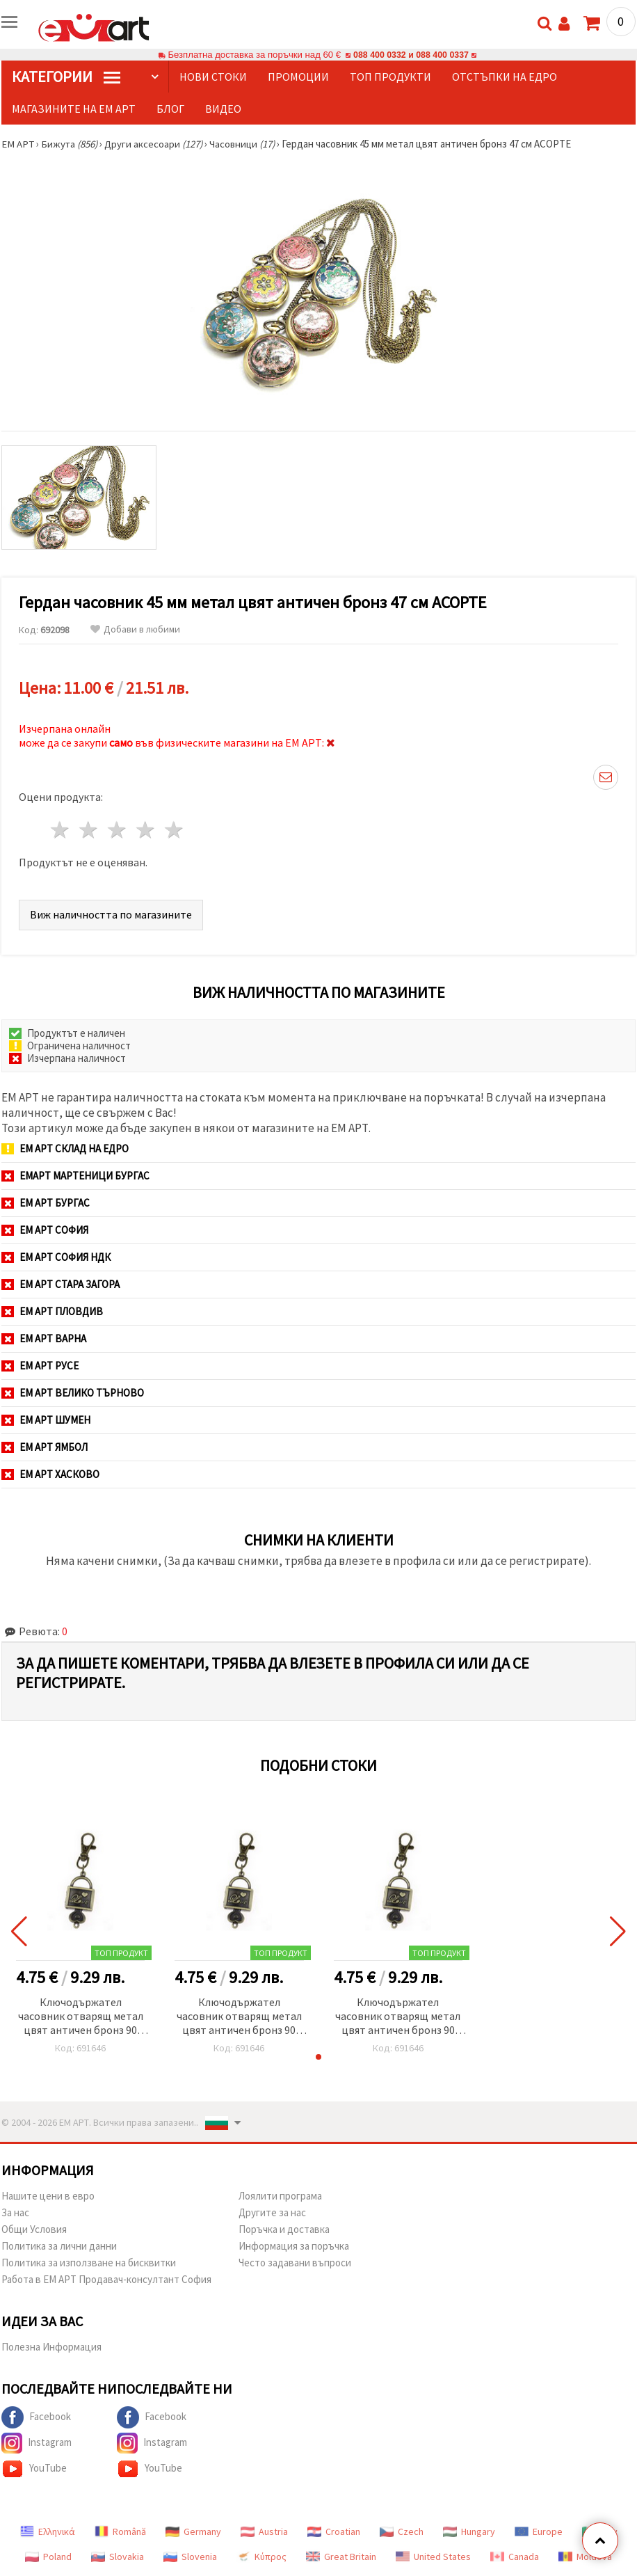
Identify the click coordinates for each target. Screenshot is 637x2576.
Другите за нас (272, 2212)
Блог (170, 109)
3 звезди (118, 830)
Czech (402, 2531)
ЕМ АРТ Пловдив (52, 1311)
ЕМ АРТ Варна (43, 1338)
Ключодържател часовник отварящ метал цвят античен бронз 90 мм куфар (80, 2017)
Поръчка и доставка (284, 2229)
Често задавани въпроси (295, 2262)
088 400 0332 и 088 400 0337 (411, 54)
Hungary (469, 2531)
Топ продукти (390, 77)
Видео (223, 109)
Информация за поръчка (294, 2245)
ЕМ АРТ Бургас (45, 1202)
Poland (48, 2556)
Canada (514, 2556)
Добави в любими (135, 629)
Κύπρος (261, 2556)
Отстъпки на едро (504, 77)
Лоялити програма (280, 2195)
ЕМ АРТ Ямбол (44, 1447)
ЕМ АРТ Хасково (50, 1474)
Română (120, 2531)
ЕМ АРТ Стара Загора (60, 1284)
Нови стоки (213, 77)
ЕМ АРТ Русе (40, 1365)
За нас (15, 2212)
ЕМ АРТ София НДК (56, 1257)
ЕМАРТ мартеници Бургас (75, 1175)
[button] (318, 2057)
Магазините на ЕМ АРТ (74, 109)
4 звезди (145, 830)
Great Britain (341, 2556)
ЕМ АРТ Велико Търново (72, 1392)
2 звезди (89, 830)
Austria (264, 2531)
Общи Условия (34, 2229)
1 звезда (61, 830)
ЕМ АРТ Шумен (45, 1419)
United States (433, 2556)
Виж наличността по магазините (111, 914)
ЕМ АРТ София (44, 1230)
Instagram (36, 2443)
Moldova (585, 2556)
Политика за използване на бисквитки (88, 2262)
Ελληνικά (47, 2531)
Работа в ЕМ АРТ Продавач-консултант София (106, 2279)
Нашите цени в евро (48, 2195)
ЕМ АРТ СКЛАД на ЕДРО (65, 1148)
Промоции (298, 77)
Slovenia (190, 2556)
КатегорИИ (66, 76)
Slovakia (117, 2556)
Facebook (36, 2417)
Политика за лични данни (59, 2245)
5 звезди (174, 830)
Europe (539, 2531)
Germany (193, 2531)
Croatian (333, 2531)
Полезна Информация (51, 2346)
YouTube (34, 2469)
